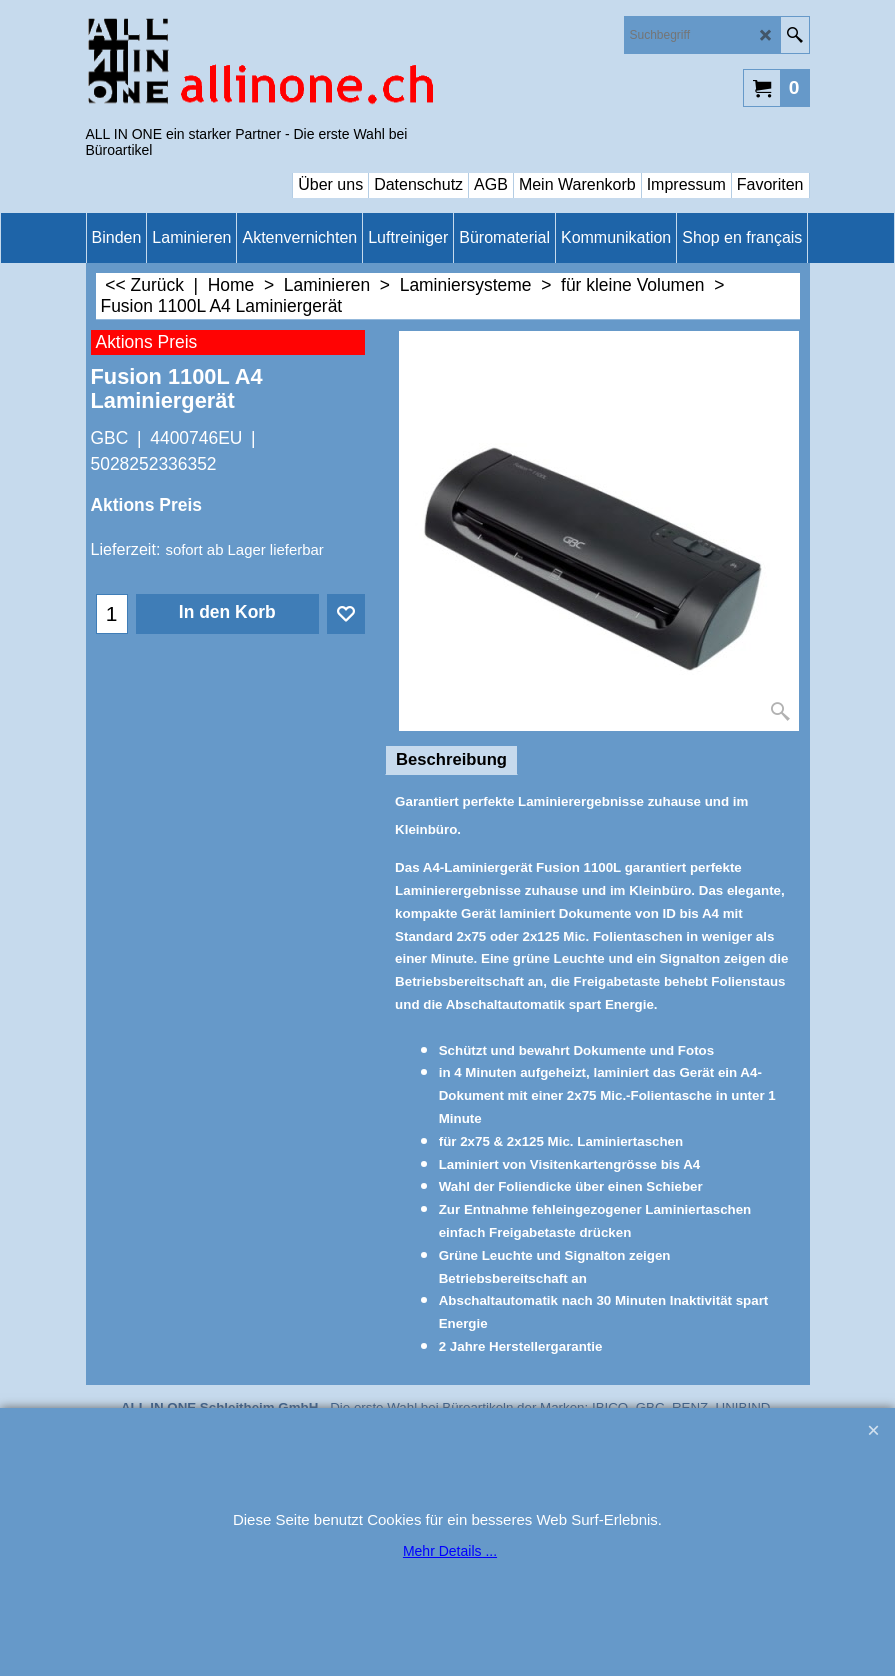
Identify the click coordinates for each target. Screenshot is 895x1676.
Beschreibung (451, 759)
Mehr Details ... (450, 1551)
